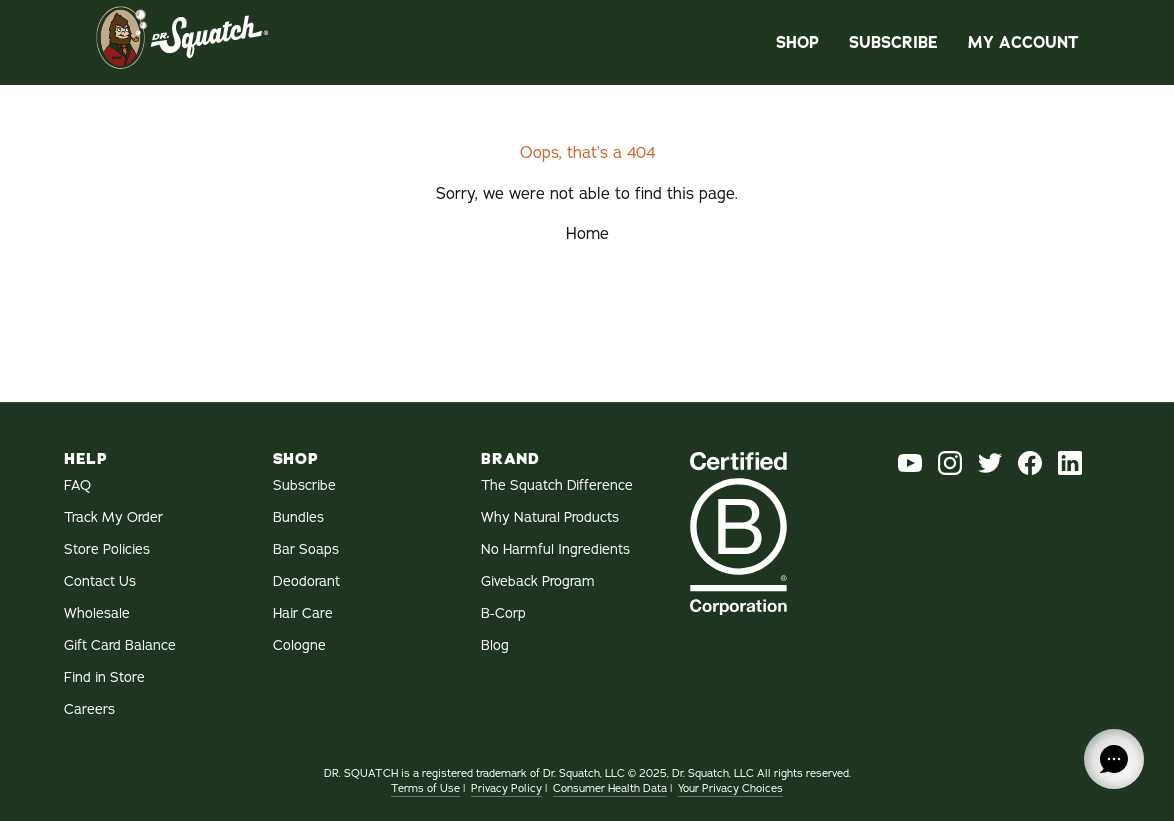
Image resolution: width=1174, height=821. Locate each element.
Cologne (299, 645)
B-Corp (503, 613)
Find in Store (104, 677)
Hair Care (303, 613)
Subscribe (893, 42)
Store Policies (107, 549)
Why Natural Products (550, 517)
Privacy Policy (506, 788)
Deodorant (306, 581)
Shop (797, 42)
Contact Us (100, 581)
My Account (1023, 42)
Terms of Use (425, 788)
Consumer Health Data (610, 788)
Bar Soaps (306, 549)
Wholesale (97, 613)
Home (587, 234)
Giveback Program (538, 581)
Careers (89, 709)
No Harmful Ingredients (555, 549)
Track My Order (113, 517)
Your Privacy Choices (730, 788)
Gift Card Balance (120, 645)
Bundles (298, 517)
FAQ (77, 485)
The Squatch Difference (557, 485)
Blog (495, 645)
